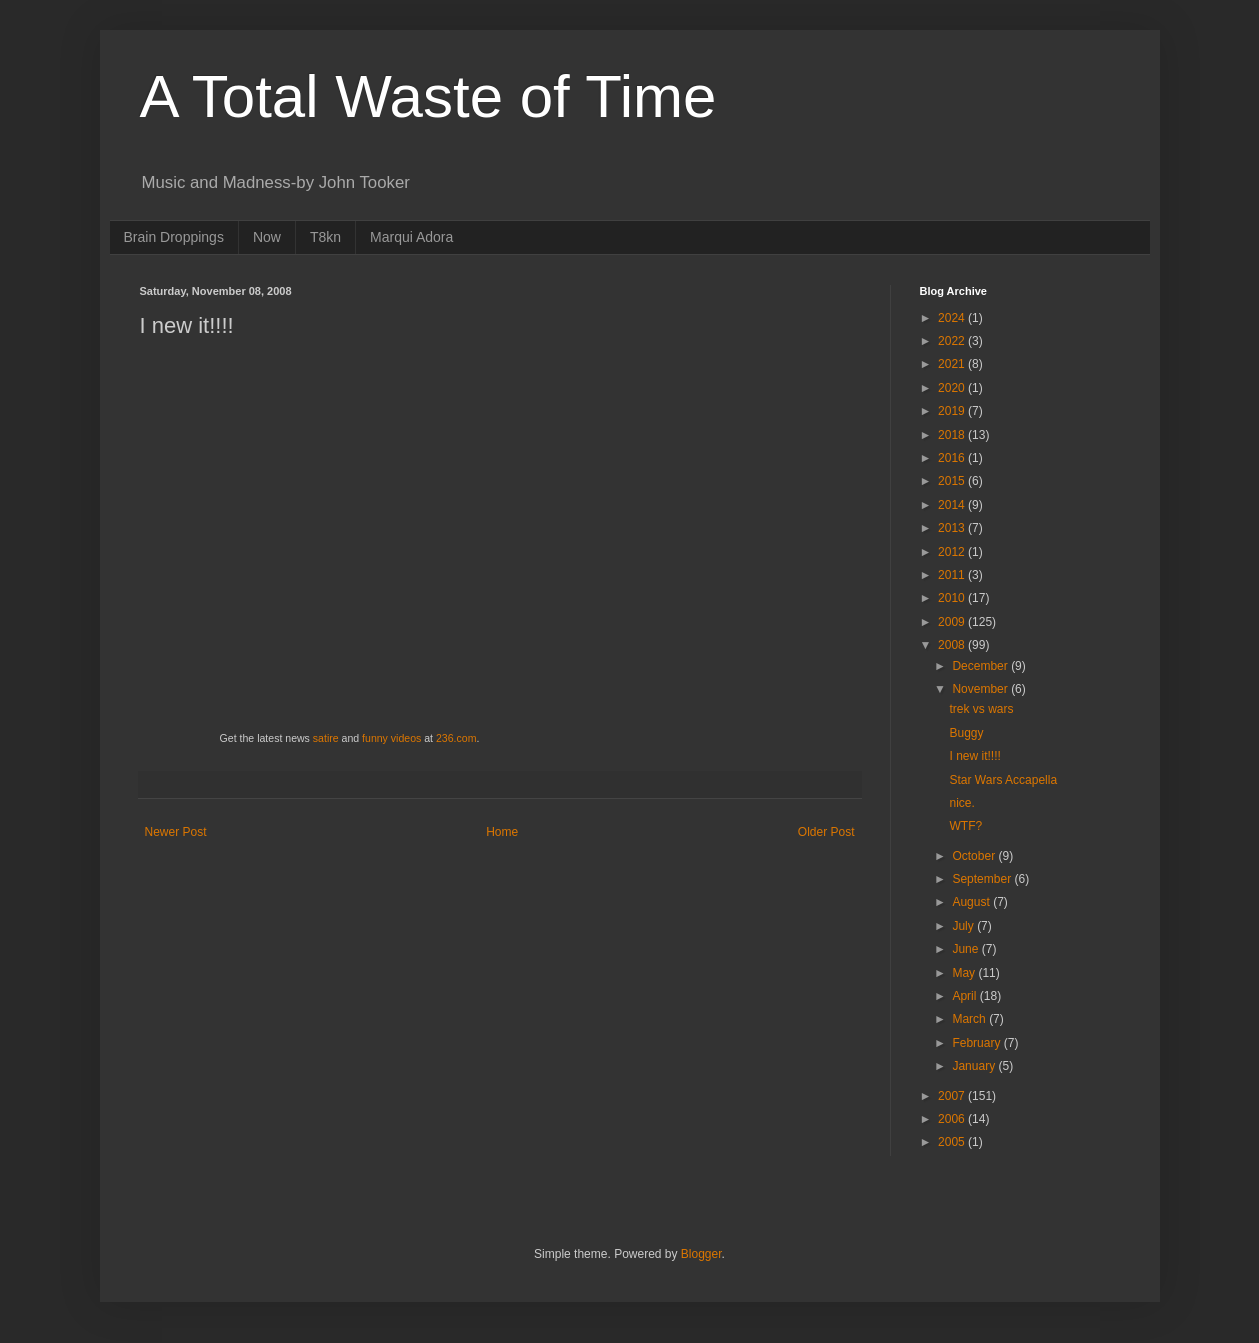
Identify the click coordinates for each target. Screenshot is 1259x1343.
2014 (953, 505)
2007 (953, 1096)
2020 (953, 388)
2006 (953, 1119)
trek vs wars (981, 709)
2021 (953, 364)
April (965, 996)
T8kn (325, 237)
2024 (953, 318)
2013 (953, 528)
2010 (953, 598)
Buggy (966, 733)
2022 (953, 341)
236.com (456, 738)
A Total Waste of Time (428, 96)
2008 (953, 645)
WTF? (965, 826)
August (972, 902)
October (975, 856)
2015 (953, 481)
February (977, 1043)
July (964, 926)
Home (502, 832)
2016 (953, 458)
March (970, 1019)
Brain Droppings (174, 237)
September (983, 879)
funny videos (391, 738)
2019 (953, 411)
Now (267, 237)
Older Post (826, 832)
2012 (953, 552)
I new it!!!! (974, 756)
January (975, 1066)
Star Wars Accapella (1003, 780)
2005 (953, 1142)
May (965, 973)
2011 (953, 575)
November (981, 689)
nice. (961, 803)
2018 (953, 435)
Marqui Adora (411, 237)
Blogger (701, 1254)
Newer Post (176, 832)
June (966, 949)
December (981, 666)
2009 (953, 622)
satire (326, 738)
